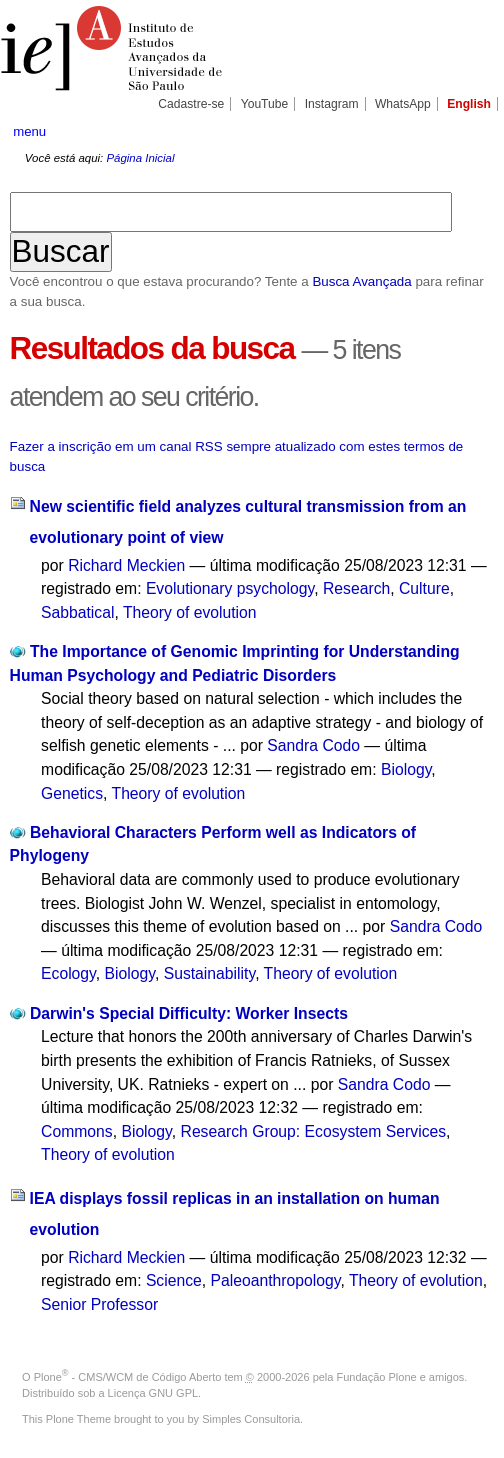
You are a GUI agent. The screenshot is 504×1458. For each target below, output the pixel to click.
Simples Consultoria (251, 1419)
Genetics (72, 793)
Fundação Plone (377, 1377)
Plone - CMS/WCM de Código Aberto (128, 1377)
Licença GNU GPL (153, 1393)
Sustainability (209, 973)
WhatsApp (403, 104)
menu (29, 131)
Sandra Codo (313, 745)
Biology (406, 769)
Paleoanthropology (276, 1280)
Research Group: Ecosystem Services (314, 1131)
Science (174, 1280)
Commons (77, 1131)
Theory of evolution (190, 612)
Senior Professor (99, 1304)
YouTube (265, 104)
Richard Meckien (126, 565)
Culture (424, 588)
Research (356, 588)
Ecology (68, 973)
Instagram (332, 104)
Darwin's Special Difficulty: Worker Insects (189, 1013)
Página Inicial (140, 158)
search (468, 131)
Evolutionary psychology (230, 588)
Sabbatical (77, 612)
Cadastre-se (191, 104)
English (469, 104)
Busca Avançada (361, 281)
